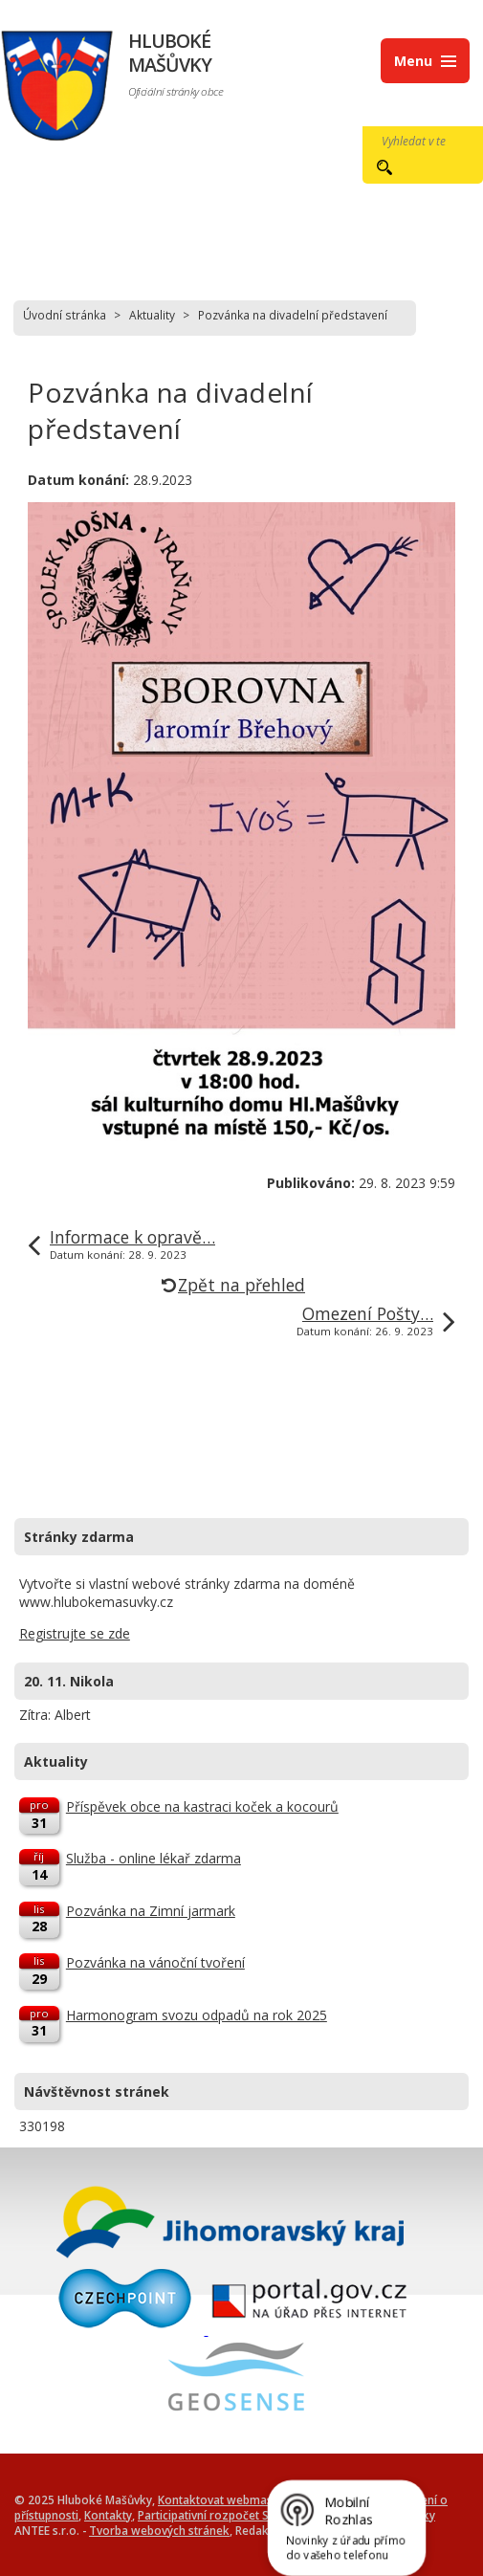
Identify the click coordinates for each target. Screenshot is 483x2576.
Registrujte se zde (74, 1633)
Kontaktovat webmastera (226, 2499)
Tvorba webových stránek (159, 2530)
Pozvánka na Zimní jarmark (150, 1911)
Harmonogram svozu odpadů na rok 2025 (196, 2015)
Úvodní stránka (64, 314)
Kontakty (108, 2514)
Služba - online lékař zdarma (153, 1858)
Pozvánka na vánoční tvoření (155, 1962)
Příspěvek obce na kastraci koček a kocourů (202, 1806)
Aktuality (152, 314)
